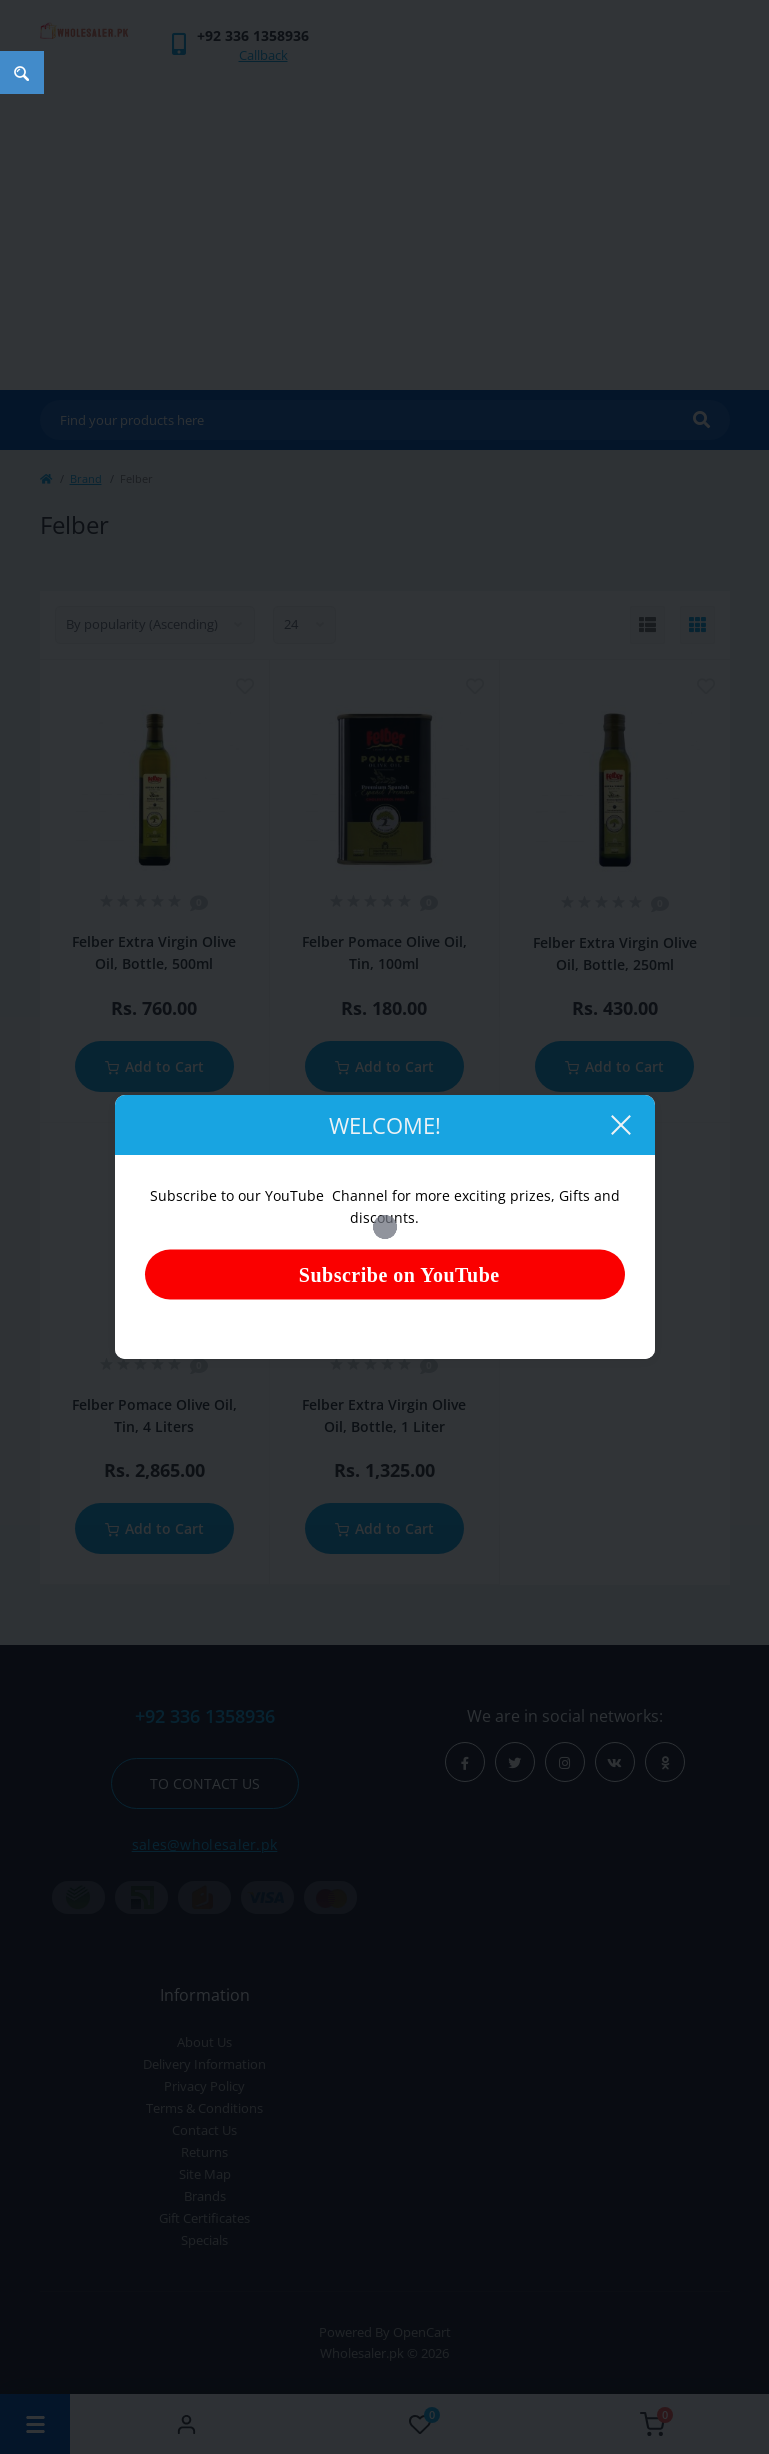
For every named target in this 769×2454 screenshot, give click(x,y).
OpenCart (422, 2332)
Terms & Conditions (204, 2108)
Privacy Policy (204, 2086)
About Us (204, 2042)
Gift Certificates (204, 2218)
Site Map (205, 2174)
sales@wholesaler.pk (205, 1844)
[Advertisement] (385, 220)
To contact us (205, 1783)
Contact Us (204, 2130)
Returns (204, 2152)
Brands (205, 2196)
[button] (253, 35)
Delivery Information (204, 2064)
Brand (86, 478)
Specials (204, 2240)
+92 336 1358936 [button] (205, 1716)
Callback (263, 55)
